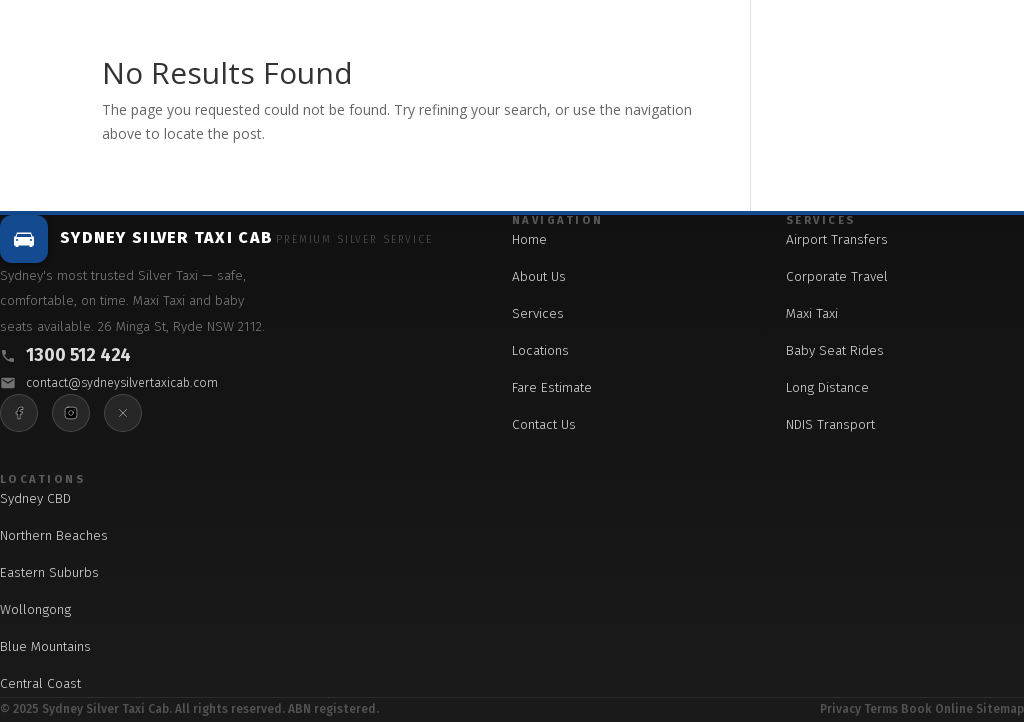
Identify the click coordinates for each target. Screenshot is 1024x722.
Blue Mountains (45, 646)
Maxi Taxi (812, 313)
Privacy (840, 709)
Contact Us (544, 424)
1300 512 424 (78, 355)
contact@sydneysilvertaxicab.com (122, 382)
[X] (123, 413)
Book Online (937, 709)
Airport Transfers (837, 239)
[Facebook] (19, 413)
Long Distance (827, 387)
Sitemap (1000, 709)
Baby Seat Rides (835, 350)
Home (529, 239)
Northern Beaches (54, 535)
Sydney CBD (35, 498)
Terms (881, 709)
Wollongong (35, 609)
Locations (540, 350)
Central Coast (40, 683)
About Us (539, 276)
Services (538, 313)
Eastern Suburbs (49, 572)
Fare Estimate (552, 387)
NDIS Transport (830, 424)
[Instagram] (71, 413)
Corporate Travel (837, 276)
